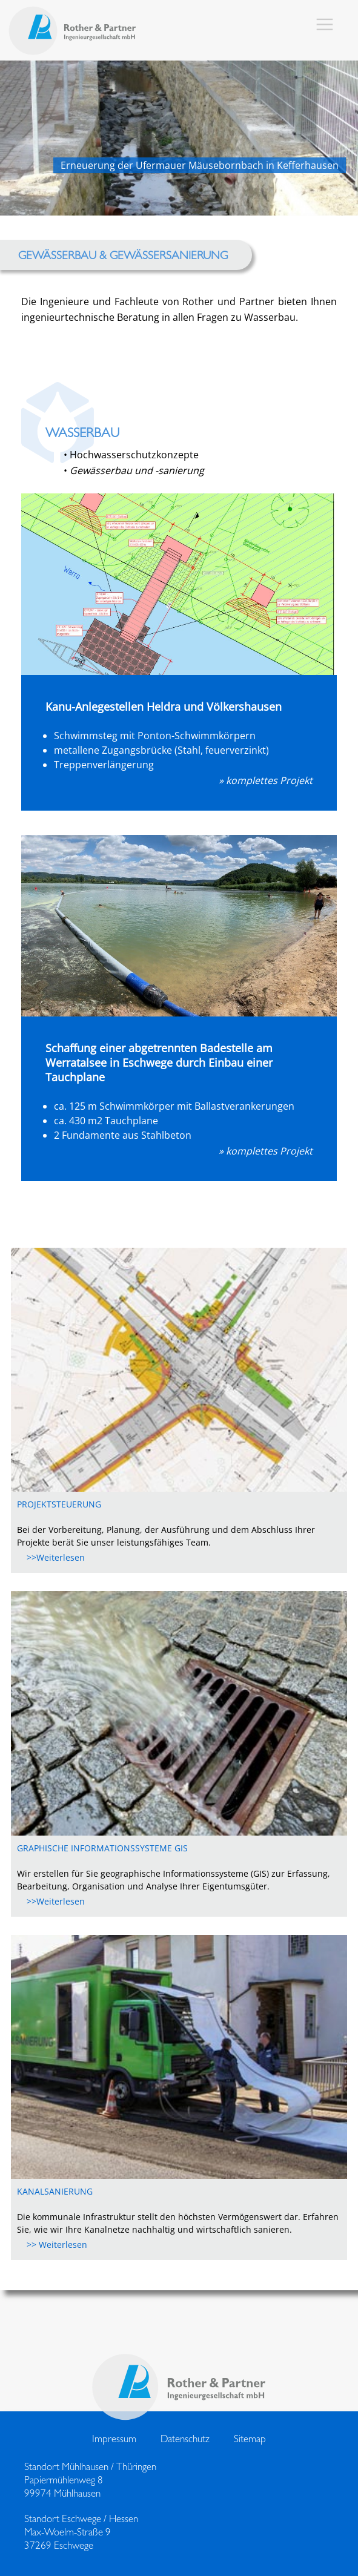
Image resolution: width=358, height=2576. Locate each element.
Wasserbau (82, 432)
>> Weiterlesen (52, 2244)
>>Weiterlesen (51, 1557)
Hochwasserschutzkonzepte (134, 454)
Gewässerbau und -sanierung (137, 470)
